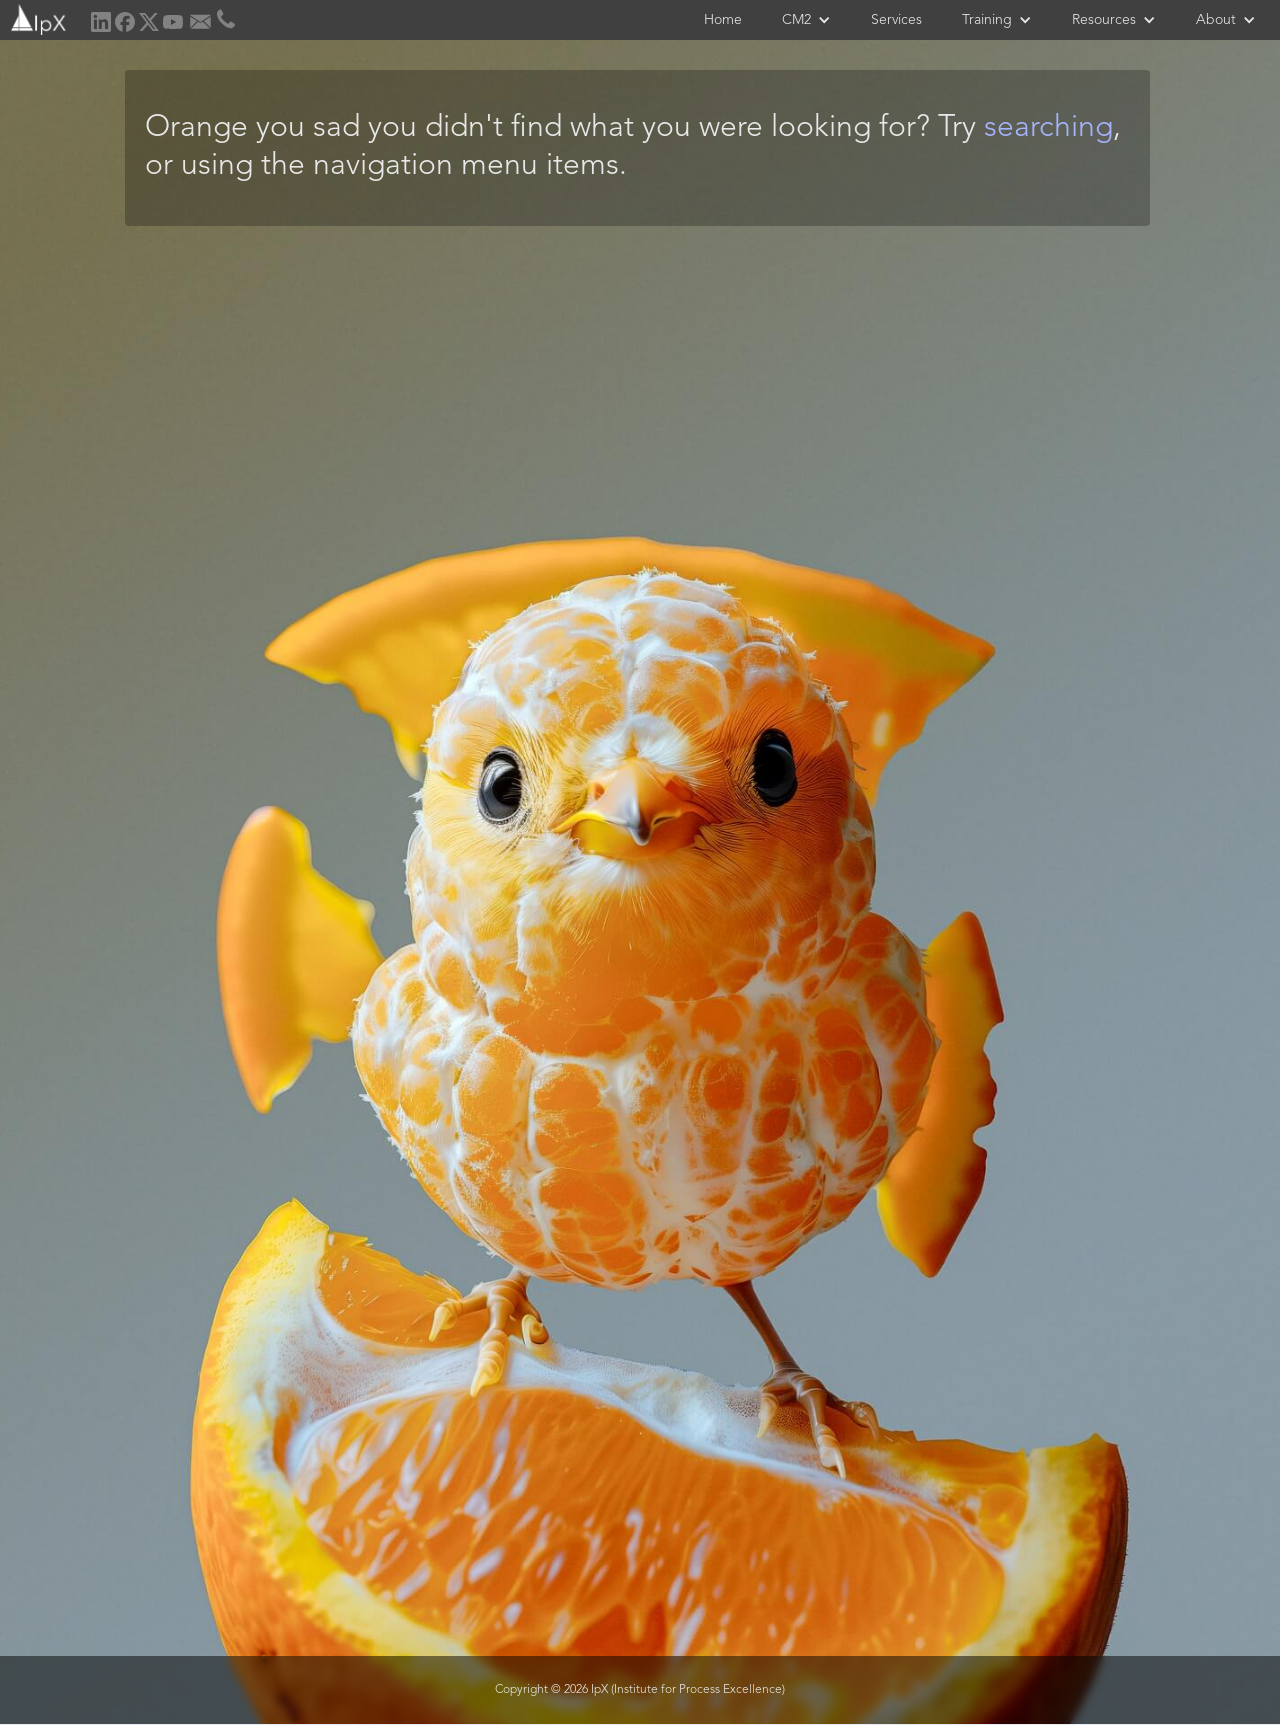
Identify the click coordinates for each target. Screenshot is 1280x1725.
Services (896, 20)
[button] (806, 20)
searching (1048, 128)
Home (723, 20)
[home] (36, 17)
